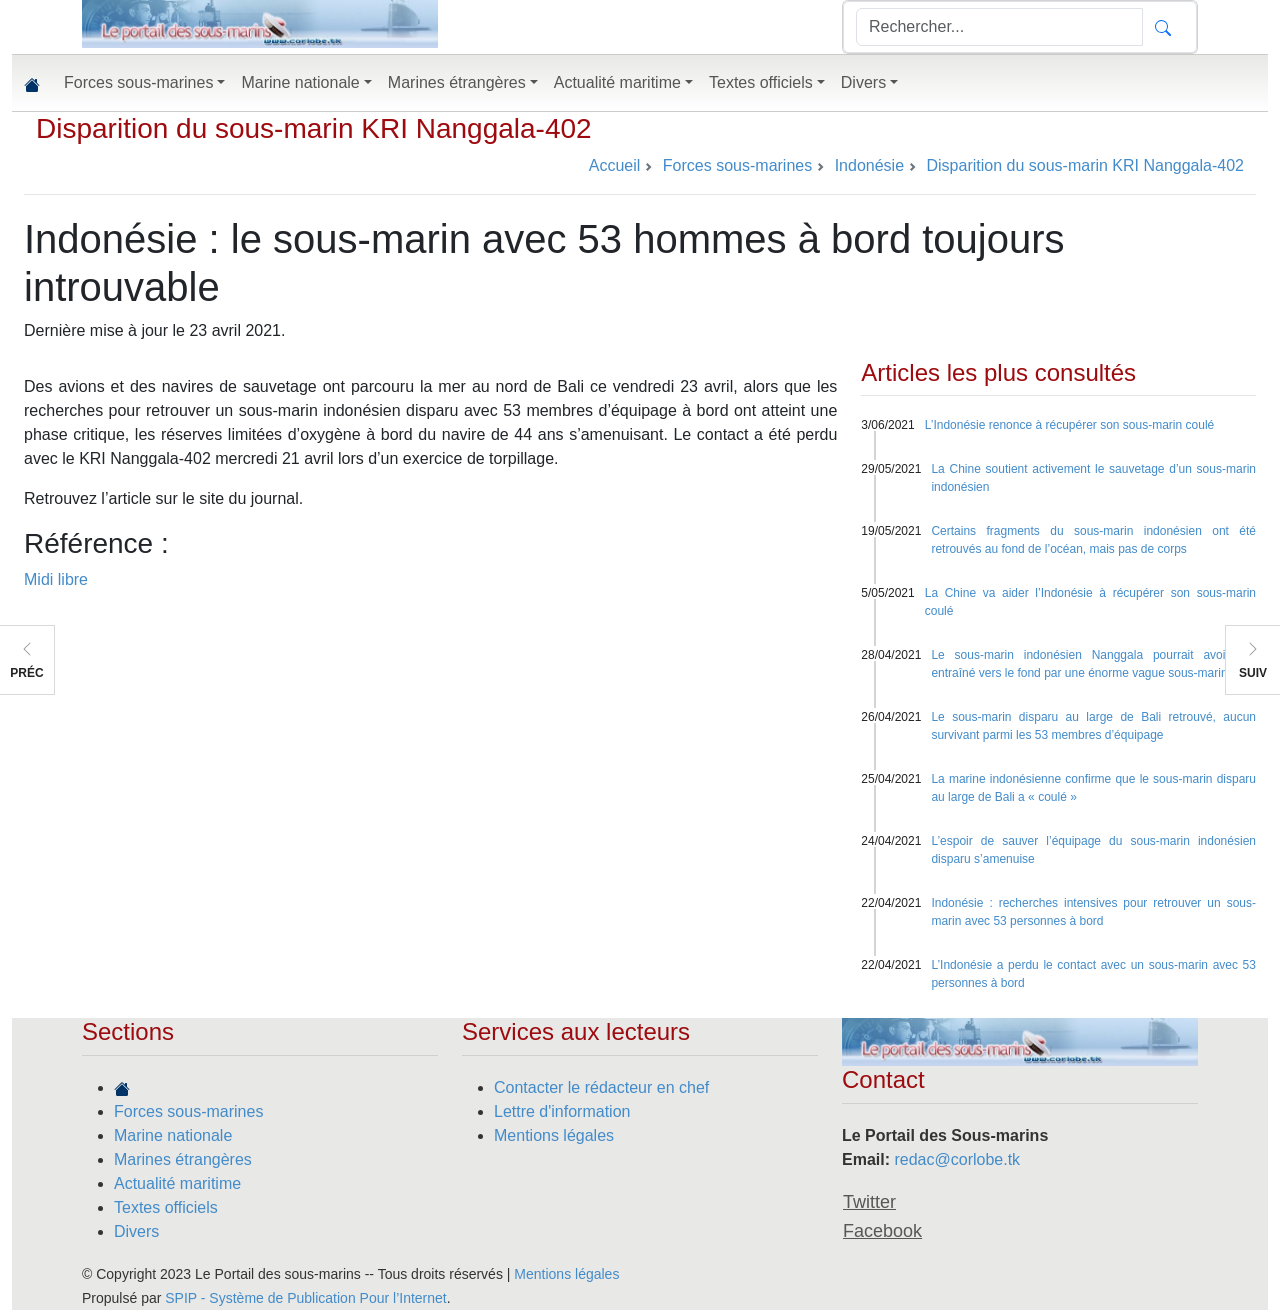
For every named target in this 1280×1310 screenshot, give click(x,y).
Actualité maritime (177, 1183)
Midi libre (56, 579)
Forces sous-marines (188, 1111)
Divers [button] (863, 82)
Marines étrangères (183, 1159)
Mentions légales (554, 1135)
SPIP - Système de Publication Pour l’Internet (305, 1298)
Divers (136, 1231)
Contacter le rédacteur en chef (601, 1087)
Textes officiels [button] (761, 82)
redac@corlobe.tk (957, 1159)
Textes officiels (166, 1207)
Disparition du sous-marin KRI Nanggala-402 (314, 128)
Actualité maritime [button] (617, 82)
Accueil (615, 165)
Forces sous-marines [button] (138, 82)
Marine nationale (173, 1135)
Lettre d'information (562, 1111)
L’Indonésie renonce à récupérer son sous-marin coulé (1070, 425)
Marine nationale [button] (300, 82)
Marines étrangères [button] (457, 82)
